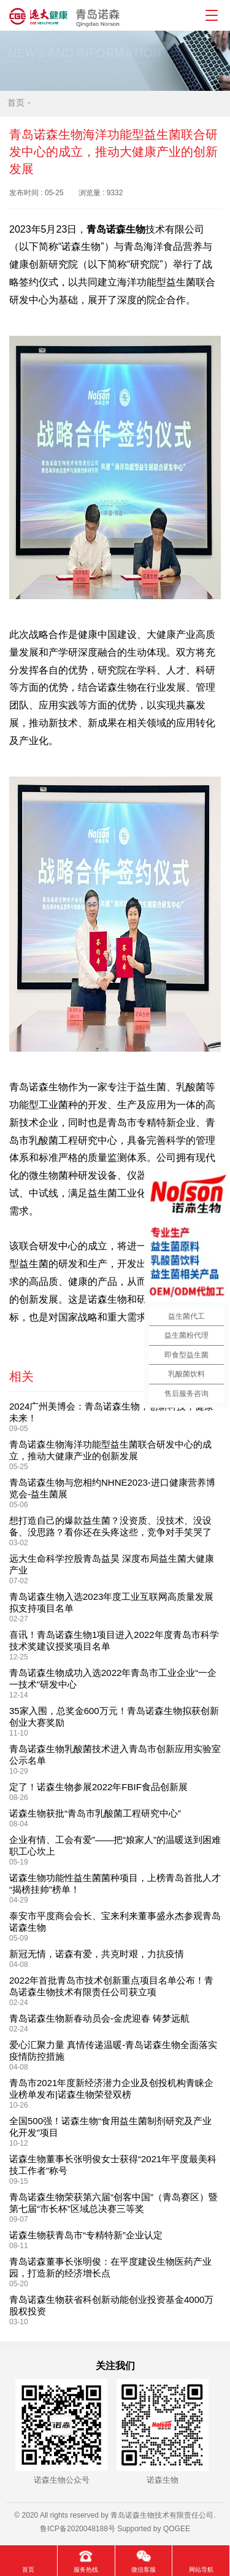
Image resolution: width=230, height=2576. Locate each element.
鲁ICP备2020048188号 (77, 2528)
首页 (16, 102)
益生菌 (151, 1087)
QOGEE (176, 2528)
